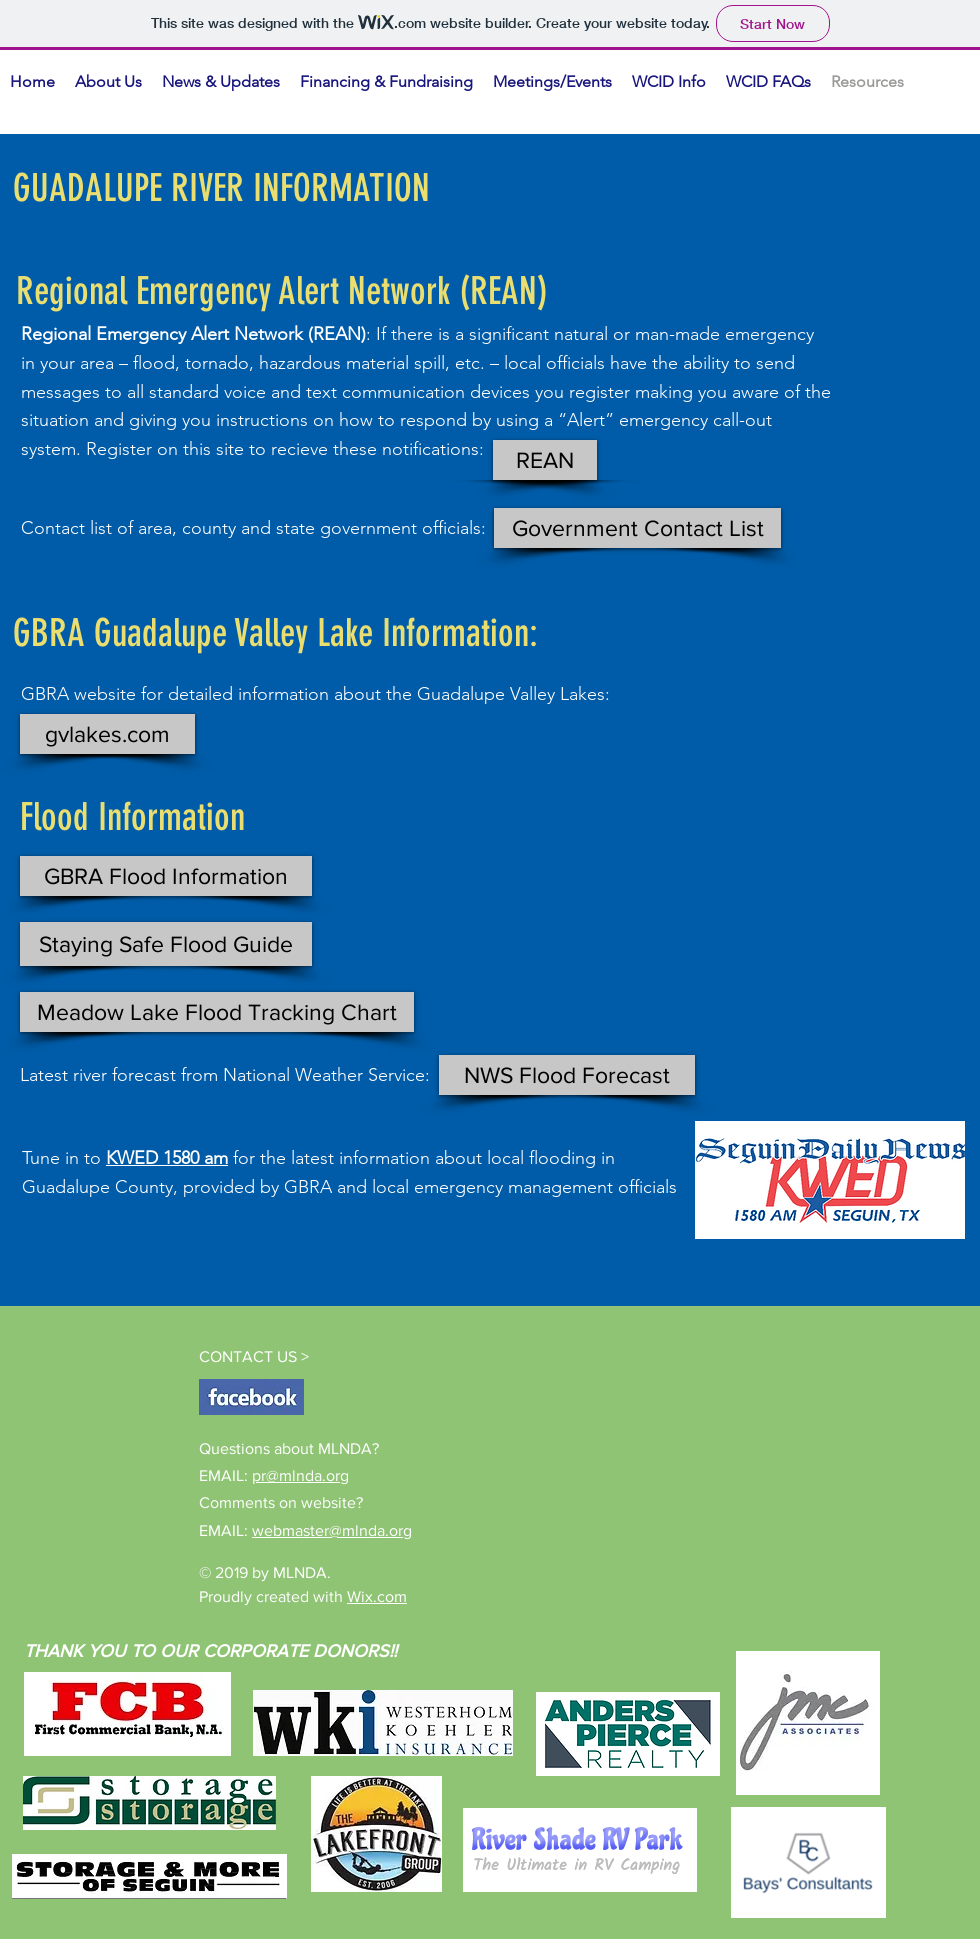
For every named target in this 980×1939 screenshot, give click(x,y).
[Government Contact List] (637, 528)
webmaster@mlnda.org (332, 1530)
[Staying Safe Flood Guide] (166, 944)
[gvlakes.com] (107, 734)
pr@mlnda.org (300, 1475)
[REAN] (545, 460)
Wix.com (377, 1596)
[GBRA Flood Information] (166, 876)
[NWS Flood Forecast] (567, 1075)
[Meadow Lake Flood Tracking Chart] (217, 1012)
